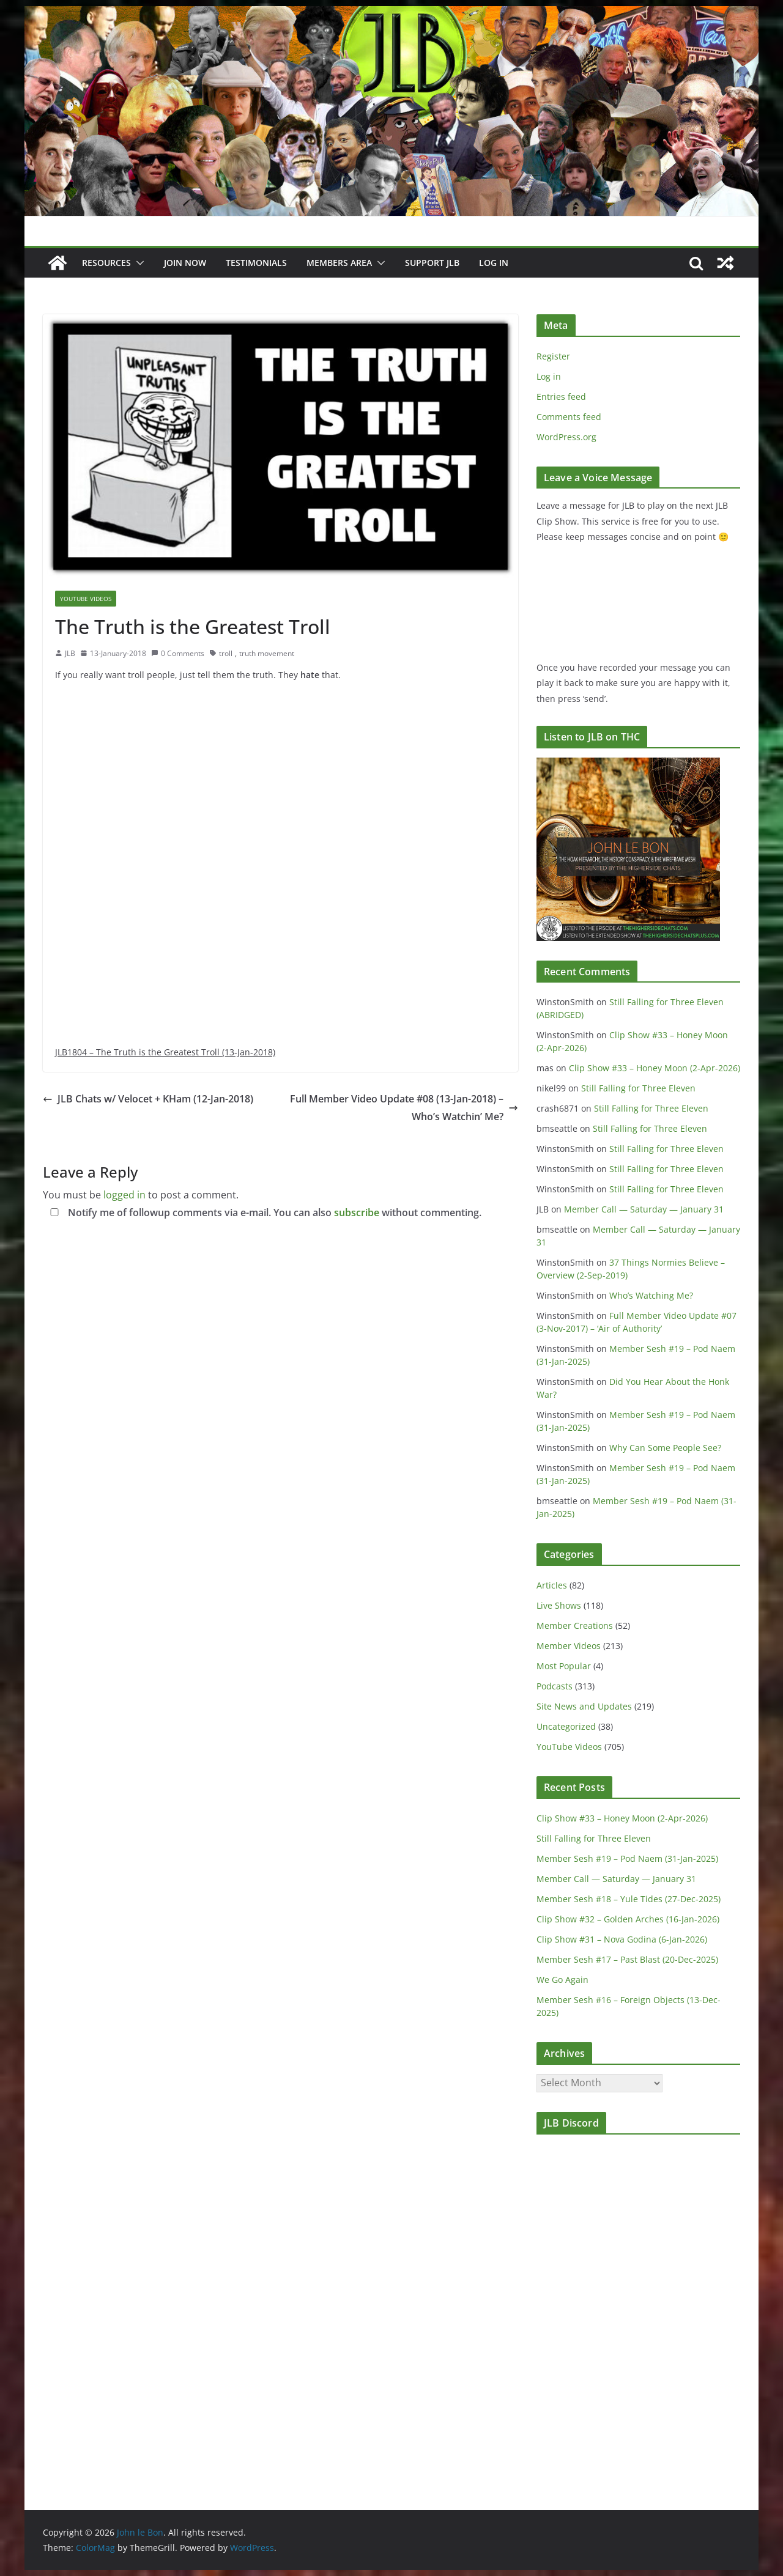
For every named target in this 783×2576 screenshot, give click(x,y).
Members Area (339, 262)
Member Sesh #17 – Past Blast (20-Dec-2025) (627, 1959)
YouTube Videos (85, 598)
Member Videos (568, 1646)
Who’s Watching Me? (651, 1295)
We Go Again (562, 1979)
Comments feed (568, 417)
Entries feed (561, 396)
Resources (106, 262)
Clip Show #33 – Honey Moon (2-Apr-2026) (654, 1068)
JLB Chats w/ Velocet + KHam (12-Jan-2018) (148, 1098)
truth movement (266, 653)
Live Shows (558, 1605)
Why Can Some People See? (665, 1447)
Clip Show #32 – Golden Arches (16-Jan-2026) (627, 1919)
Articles (551, 1585)
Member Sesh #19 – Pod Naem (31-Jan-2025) (627, 1858)
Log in (548, 376)
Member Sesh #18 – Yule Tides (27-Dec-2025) (628, 1899)
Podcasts (554, 1686)
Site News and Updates (584, 1706)
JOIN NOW (185, 262)
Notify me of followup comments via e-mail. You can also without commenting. (263, 1212)
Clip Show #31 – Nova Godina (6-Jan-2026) (621, 1939)
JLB (70, 653)
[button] (137, 262)
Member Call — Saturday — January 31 (644, 1209)
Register (553, 356)
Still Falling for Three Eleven (638, 1088)
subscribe (356, 1212)
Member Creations (574, 1625)
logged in (124, 1194)
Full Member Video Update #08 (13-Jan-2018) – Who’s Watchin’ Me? (404, 1107)
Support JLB (432, 262)
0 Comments (177, 653)
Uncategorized (566, 1726)
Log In (493, 262)
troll (225, 653)
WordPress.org (566, 437)
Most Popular (563, 1666)
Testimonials (256, 262)
